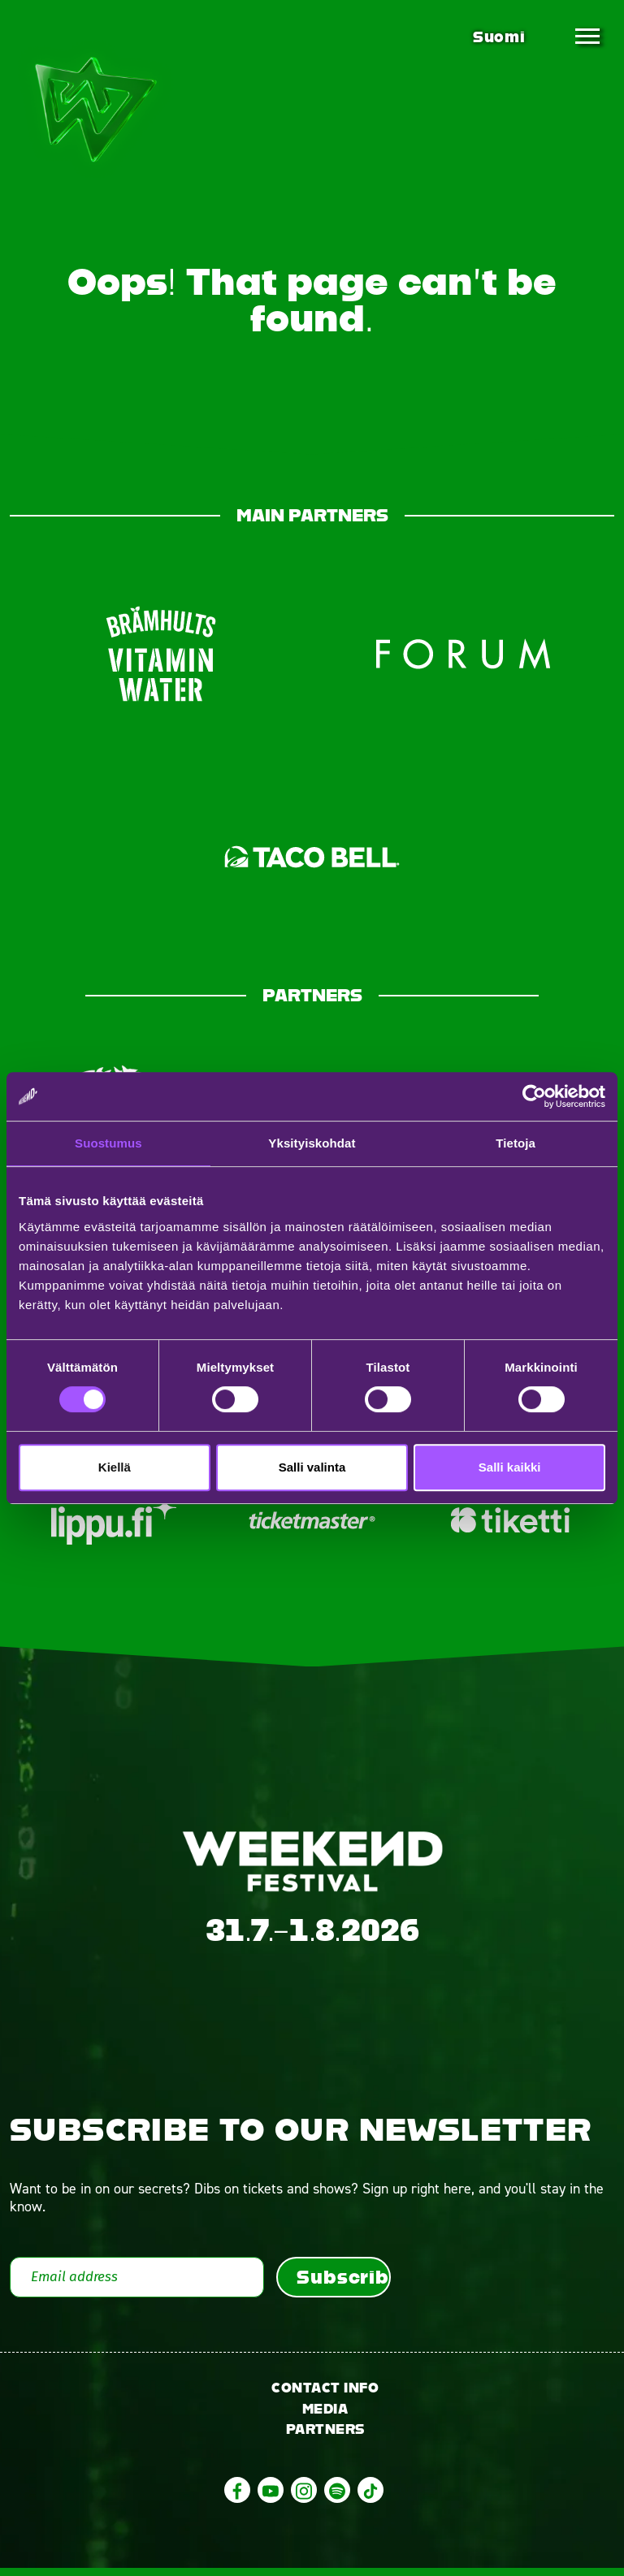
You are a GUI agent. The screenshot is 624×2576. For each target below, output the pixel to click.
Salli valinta (312, 1467)
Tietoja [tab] (515, 1143)
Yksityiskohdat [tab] (311, 1143)
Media (325, 2416)
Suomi (499, 36)
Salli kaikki (510, 1467)
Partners (325, 2437)
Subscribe (344, 2284)
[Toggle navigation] (587, 37)
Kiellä (114, 1467)
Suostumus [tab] (108, 1143)
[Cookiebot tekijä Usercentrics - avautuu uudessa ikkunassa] (534, 1096)
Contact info (325, 2395)
